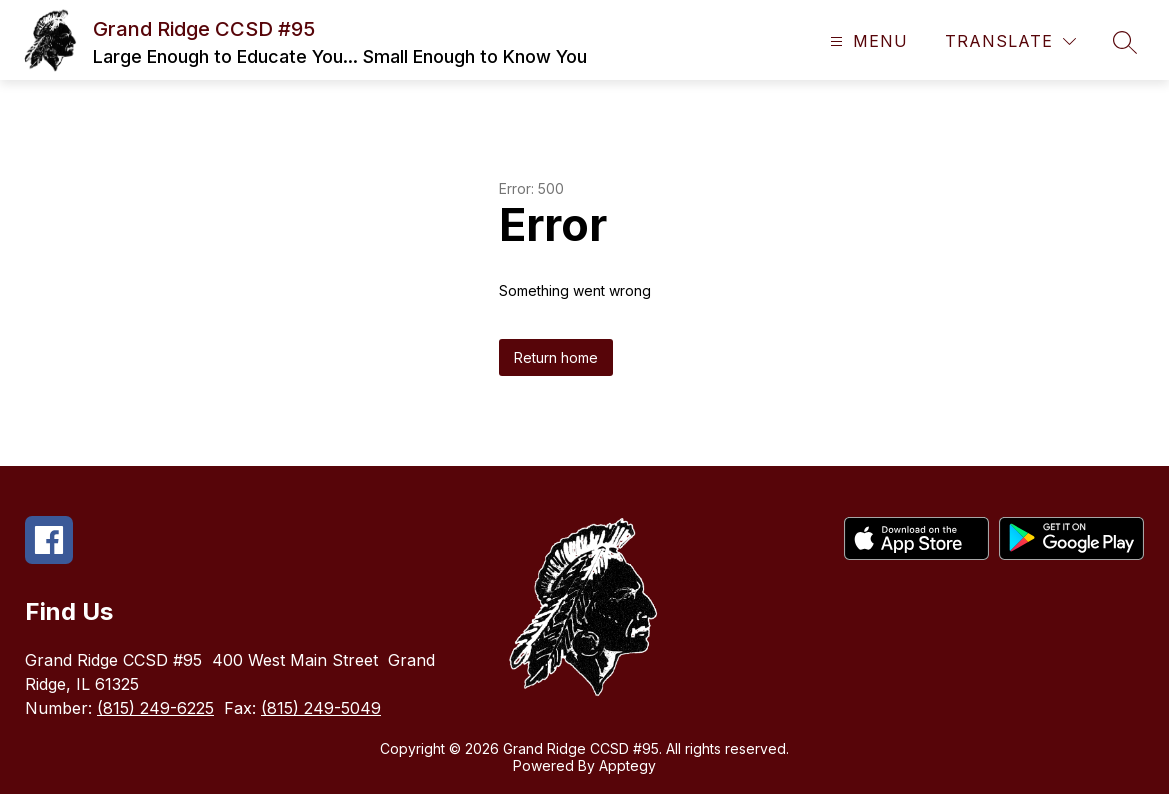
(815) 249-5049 (321, 708)
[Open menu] (866, 41)
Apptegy (627, 765)
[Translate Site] (1010, 41)
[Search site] (1125, 42)
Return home (556, 357)
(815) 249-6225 (155, 708)
